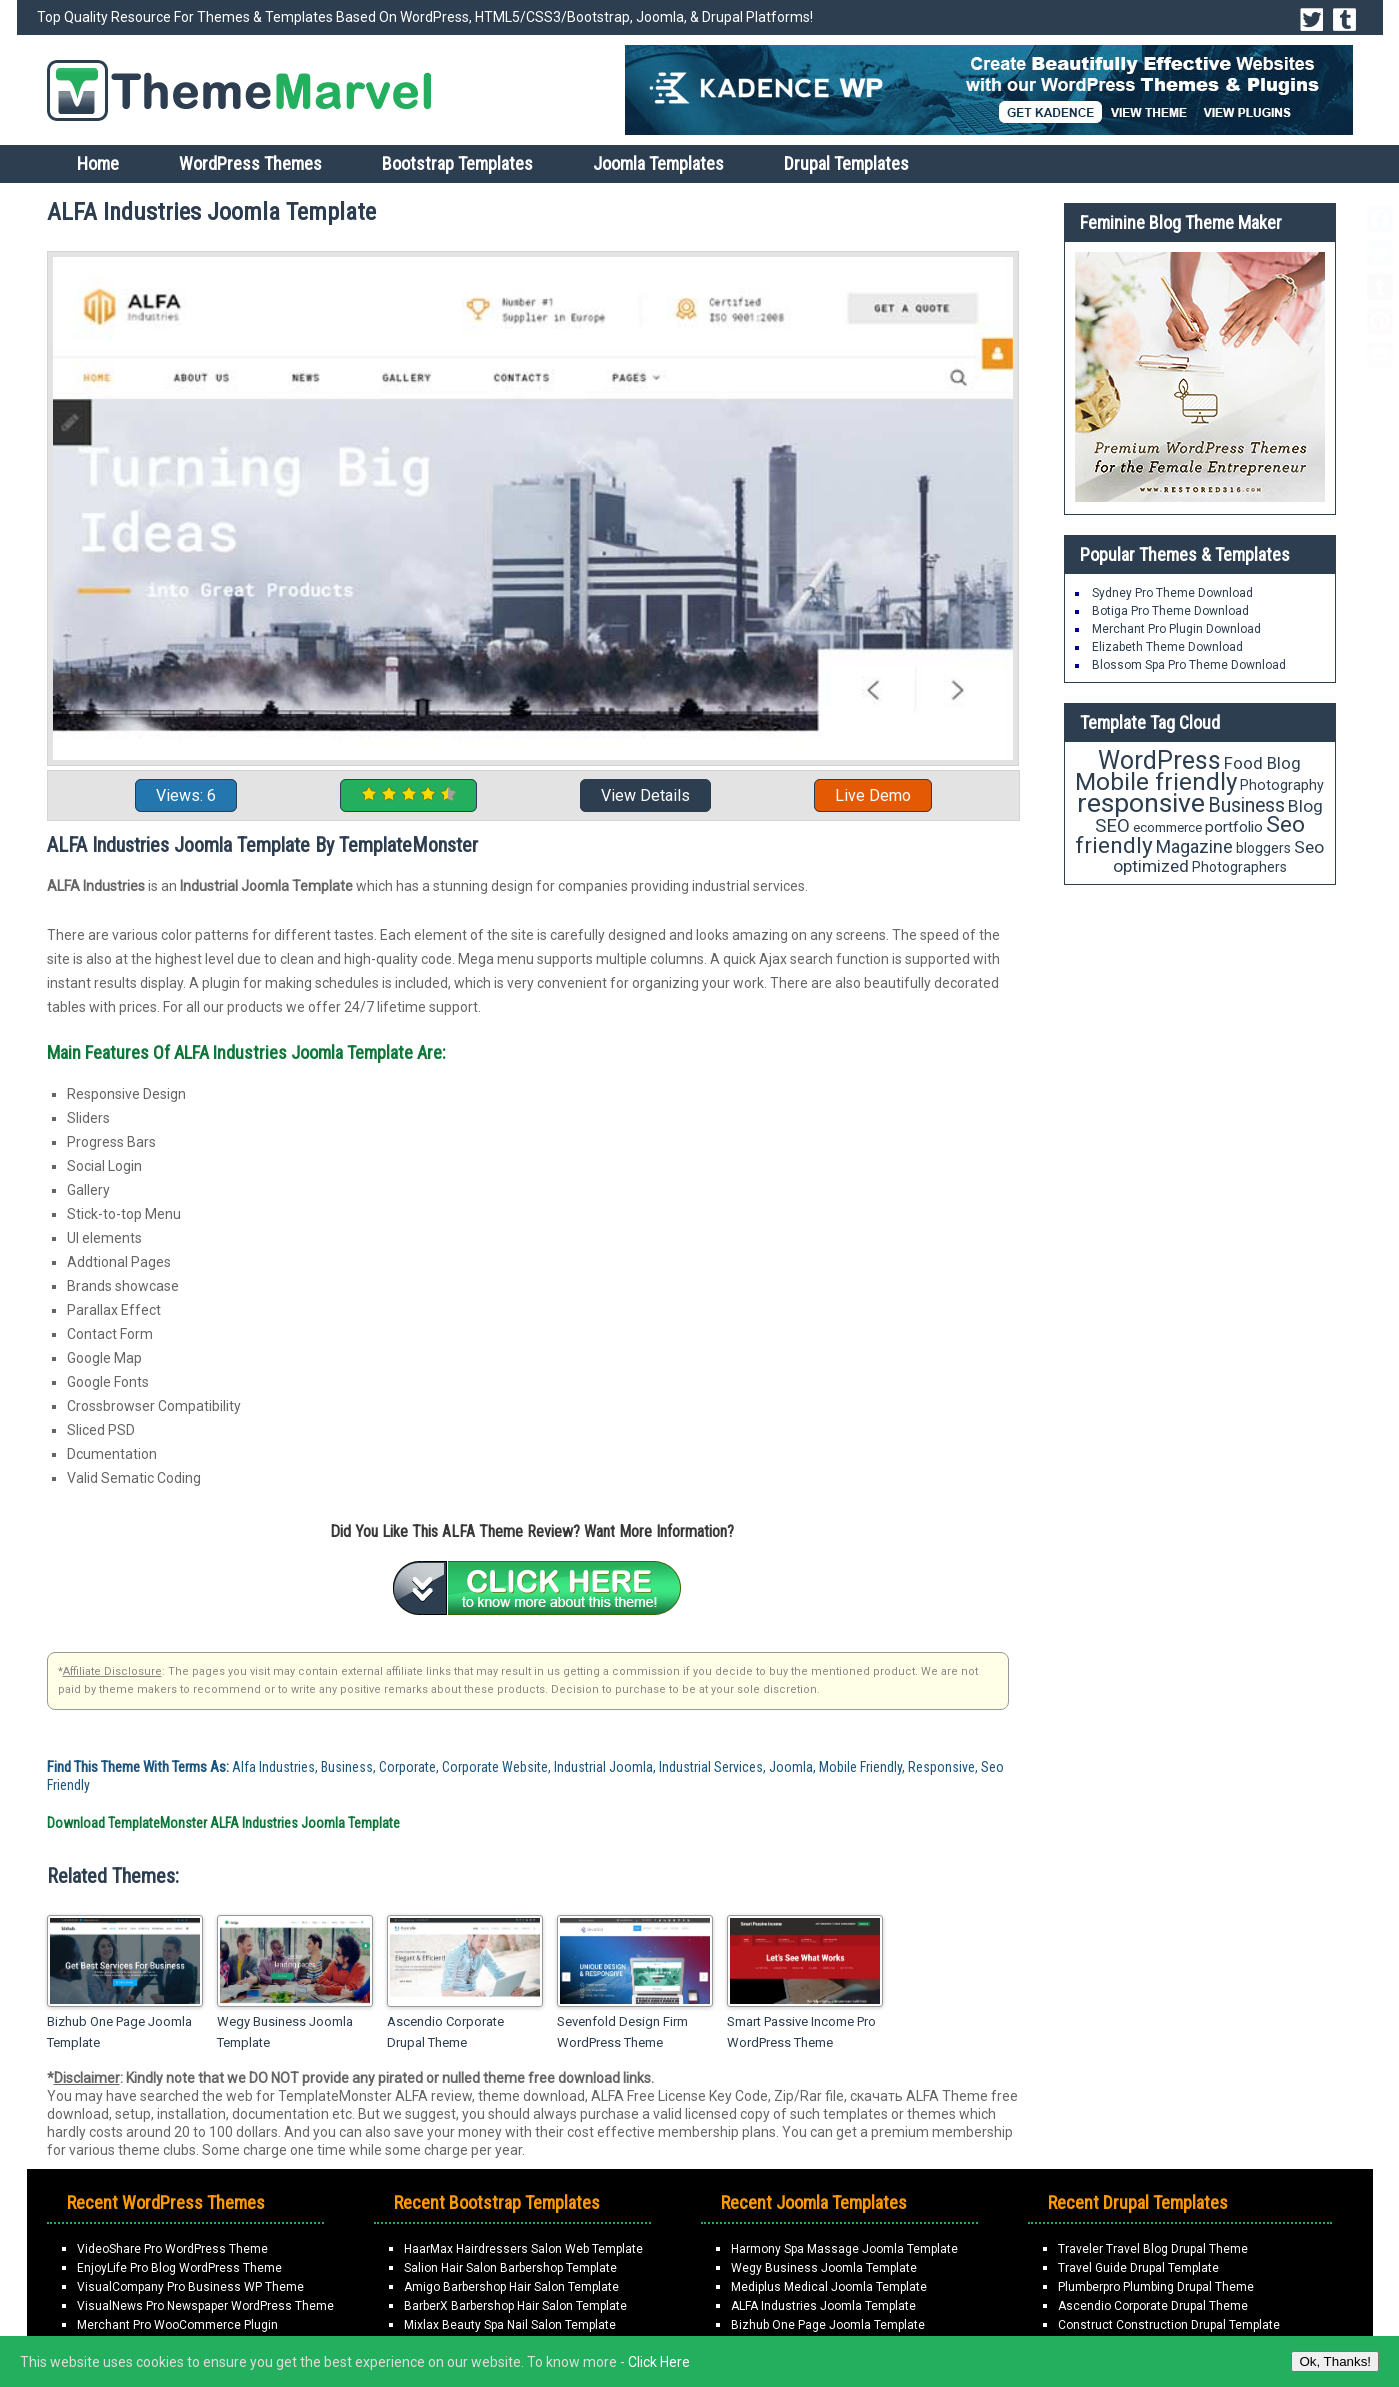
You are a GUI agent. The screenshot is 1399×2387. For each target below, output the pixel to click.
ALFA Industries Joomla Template (823, 2306)
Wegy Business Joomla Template (285, 2032)
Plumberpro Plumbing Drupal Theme (1156, 2287)
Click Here (659, 2362)
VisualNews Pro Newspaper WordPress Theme (205, 2306)
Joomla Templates (658, 163)
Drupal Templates (846, 163)
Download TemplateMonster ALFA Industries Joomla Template (223, 1823)
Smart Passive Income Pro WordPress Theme (801, 2032)
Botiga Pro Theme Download (1170, 611)
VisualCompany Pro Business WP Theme (190, 2287)
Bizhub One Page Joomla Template (119, 2032)
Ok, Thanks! (1335, 2361)
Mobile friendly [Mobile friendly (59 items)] (1156, 781)
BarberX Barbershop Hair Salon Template (515, 2306)
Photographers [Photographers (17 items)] (1239, 867)
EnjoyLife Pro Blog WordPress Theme (179, 2268)
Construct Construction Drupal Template (1169, 2325)
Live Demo (873, 795)
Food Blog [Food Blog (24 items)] (1262, 763)
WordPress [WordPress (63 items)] (1159, 760)
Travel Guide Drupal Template (1138, 2268)
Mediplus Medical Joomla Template (829, 2287)
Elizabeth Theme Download (1167, 647)
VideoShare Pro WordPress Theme (172, 2249)
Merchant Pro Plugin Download (1176, 629)
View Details (645, 795)
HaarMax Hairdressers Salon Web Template (523, 2249)
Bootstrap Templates (457, 163)
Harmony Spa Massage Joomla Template (844, 2249)
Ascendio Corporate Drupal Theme (445, 2032)
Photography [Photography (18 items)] (1282, 785)
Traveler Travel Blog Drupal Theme (1153, 2249)
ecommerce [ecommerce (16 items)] (1167, 827)
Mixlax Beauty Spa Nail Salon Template (510, 2325)
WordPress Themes (250, 163)
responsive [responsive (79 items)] (1141, 803)
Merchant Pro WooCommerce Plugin (177, 2325)
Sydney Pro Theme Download (1172, 593)
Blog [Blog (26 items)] (1305, 806)
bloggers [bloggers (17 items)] (1263, 848)
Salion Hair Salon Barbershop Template (510, 2268)
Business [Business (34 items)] (1246, 805)
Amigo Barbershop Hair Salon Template (511, 2287)
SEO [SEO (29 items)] (1112, 825)
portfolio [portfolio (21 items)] (1234, 827)
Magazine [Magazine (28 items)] (1194, 846)
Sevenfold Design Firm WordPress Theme (622, 2032)
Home (98, 163)
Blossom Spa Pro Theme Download (1189, 665)
